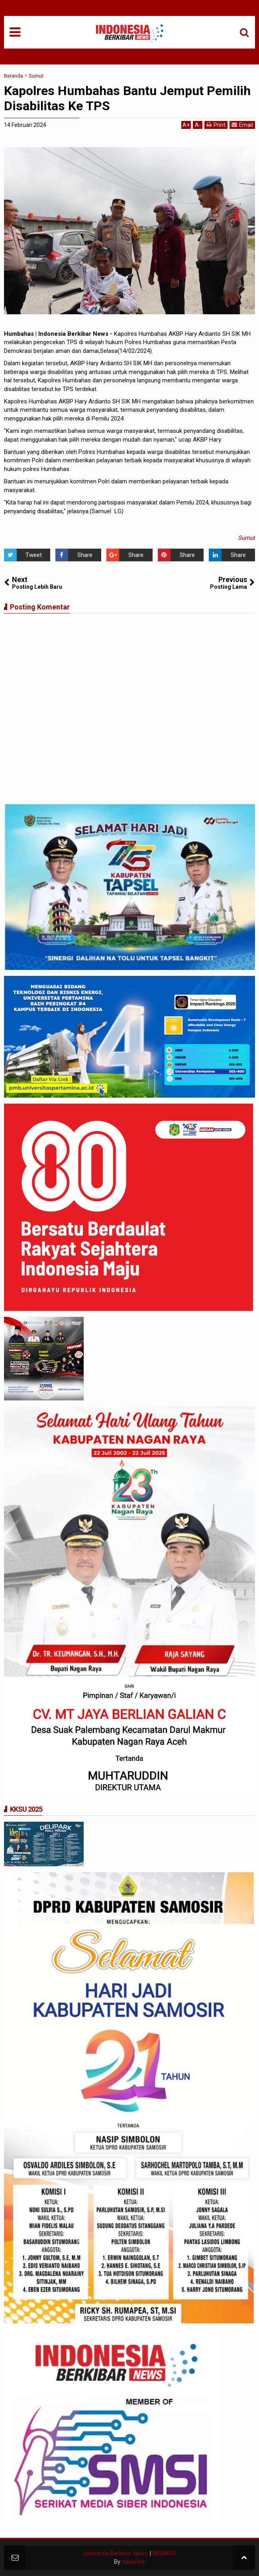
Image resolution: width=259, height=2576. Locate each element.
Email (242, 125)
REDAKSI (164, 2553)
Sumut (246, 537)
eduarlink (133, 2561)
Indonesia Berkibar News (115, 2553)
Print (216, 125)
